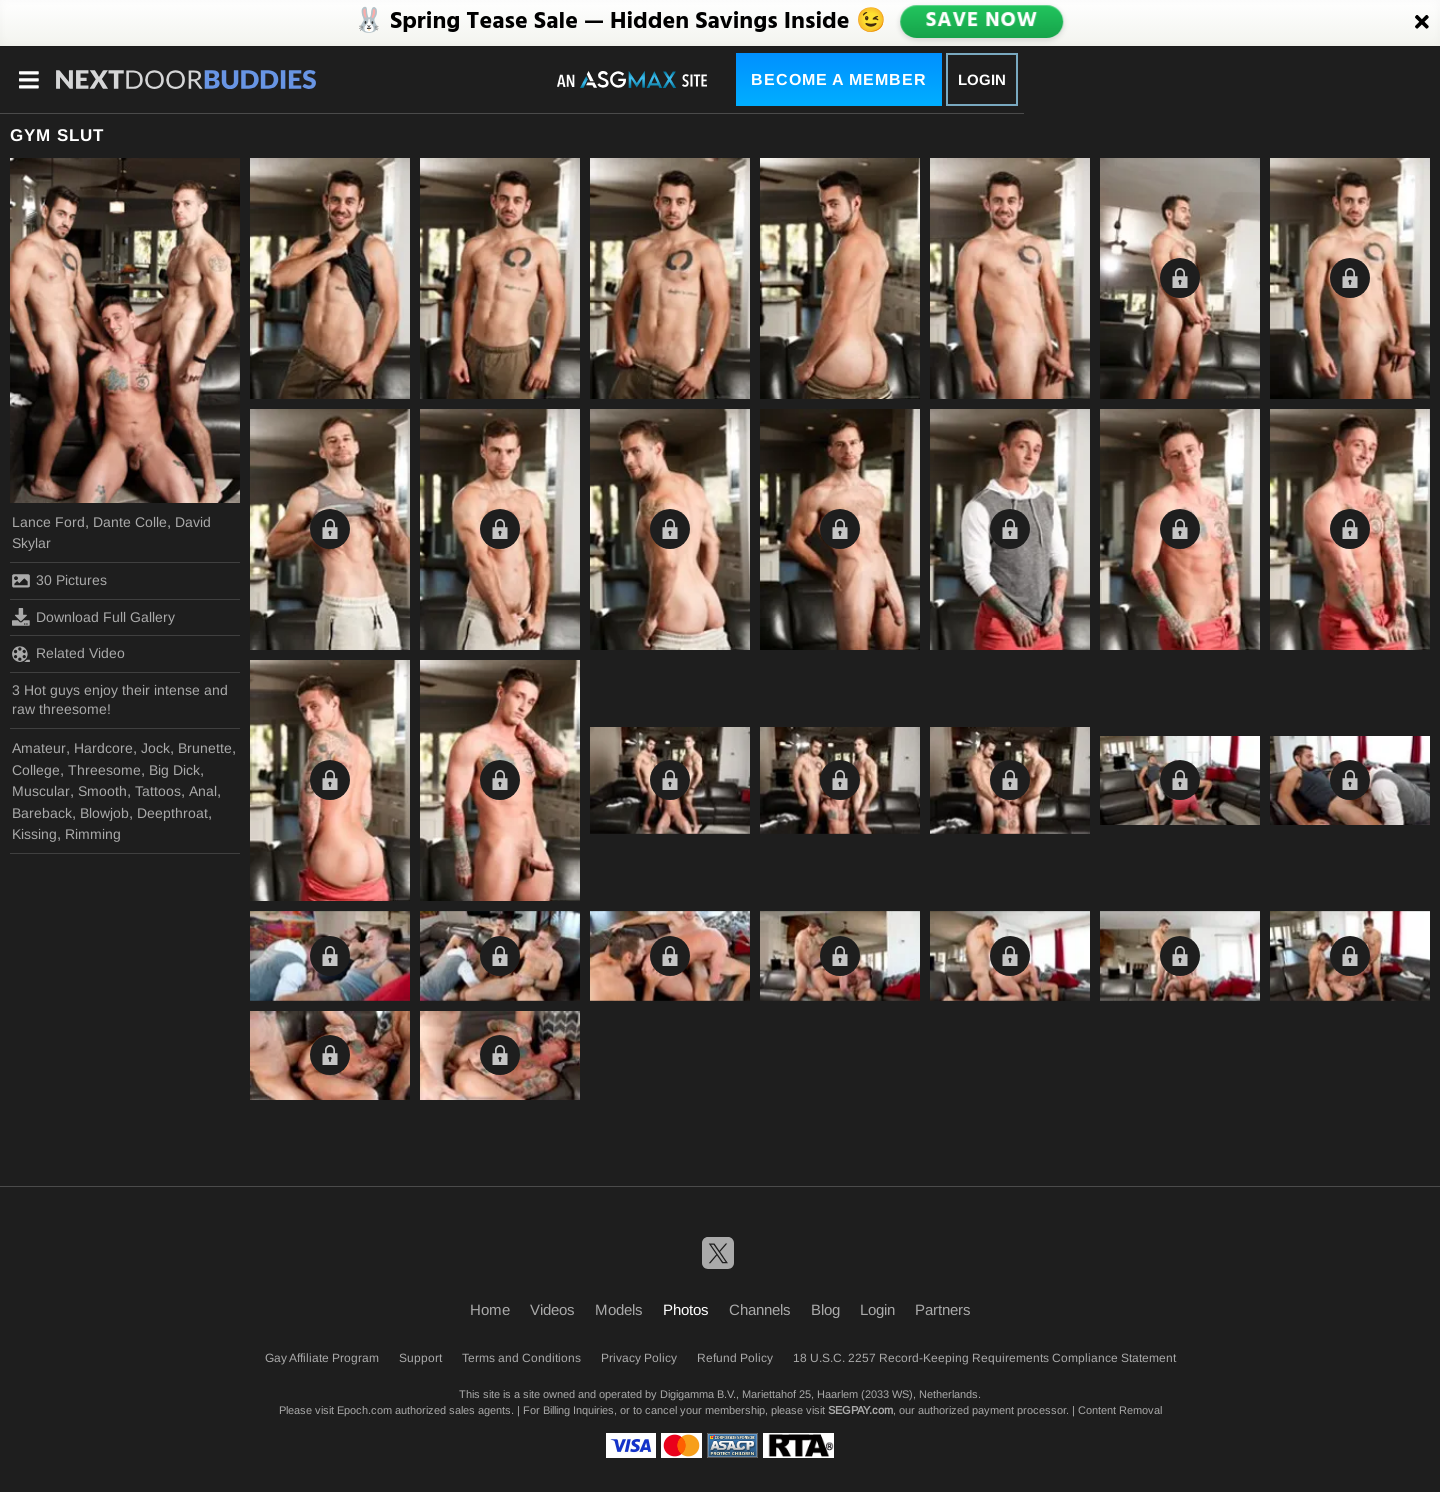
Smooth (102, 791)
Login (982, 79)
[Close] (1422, 23)
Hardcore (103, 748)
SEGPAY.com (860, 1410)
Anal (203, 791)
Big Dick (174, 770)
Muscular (41, 791)
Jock (155, 748)
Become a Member (839, 79)
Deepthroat (172, 813)
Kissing (34, 834)
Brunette (205, 748)
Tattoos (158, 791)
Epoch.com (364, 1410)
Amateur (39, 748)
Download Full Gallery (93, 617)
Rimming (93, 834)
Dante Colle (130, 522)
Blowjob (104, 813)
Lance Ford (48, 522)
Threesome (104, 770)
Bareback (42, 813)
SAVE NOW (981, 22)
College (36, 770)
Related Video (68, 654)
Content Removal (1120, 1410)
